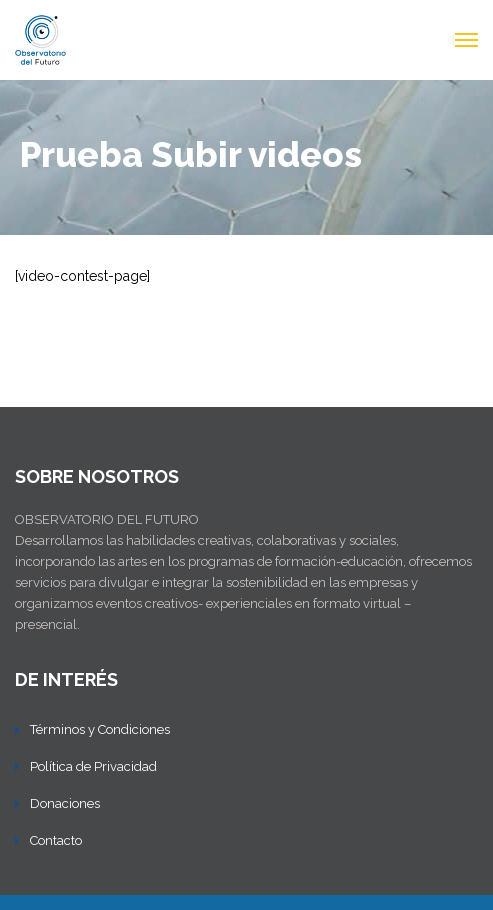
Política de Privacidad (93, 766)
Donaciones (65, 803)
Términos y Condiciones (100, 729)
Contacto (56, 840)
